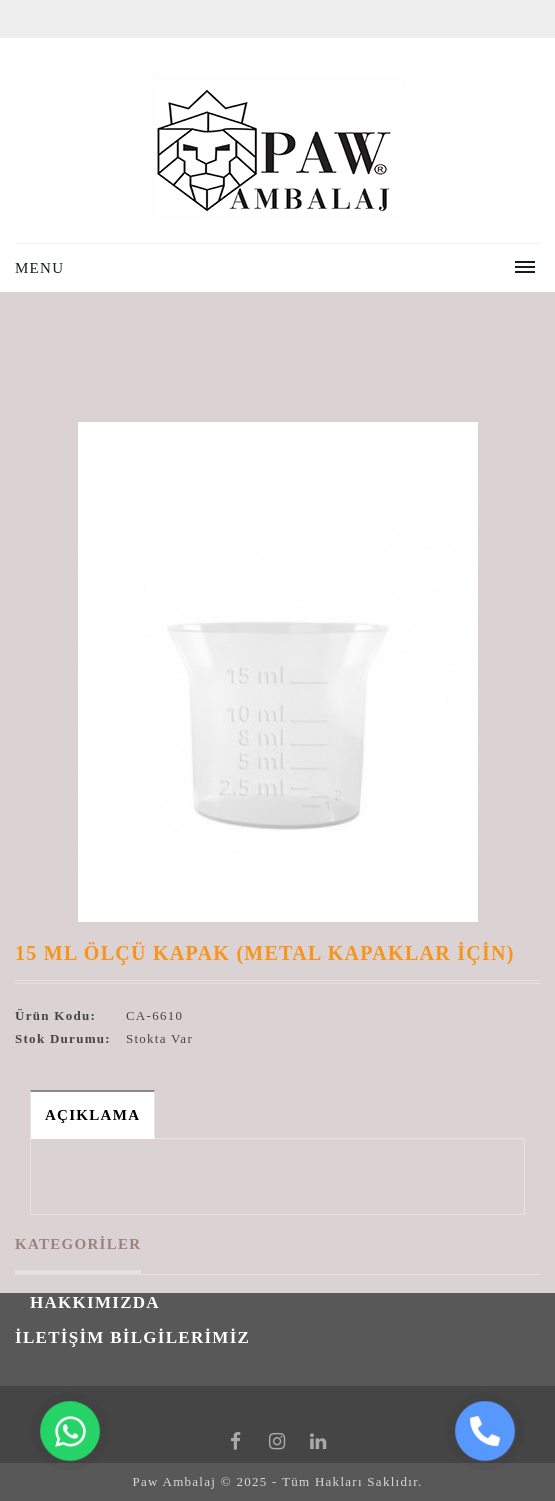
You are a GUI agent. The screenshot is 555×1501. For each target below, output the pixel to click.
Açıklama (92, 1115)
